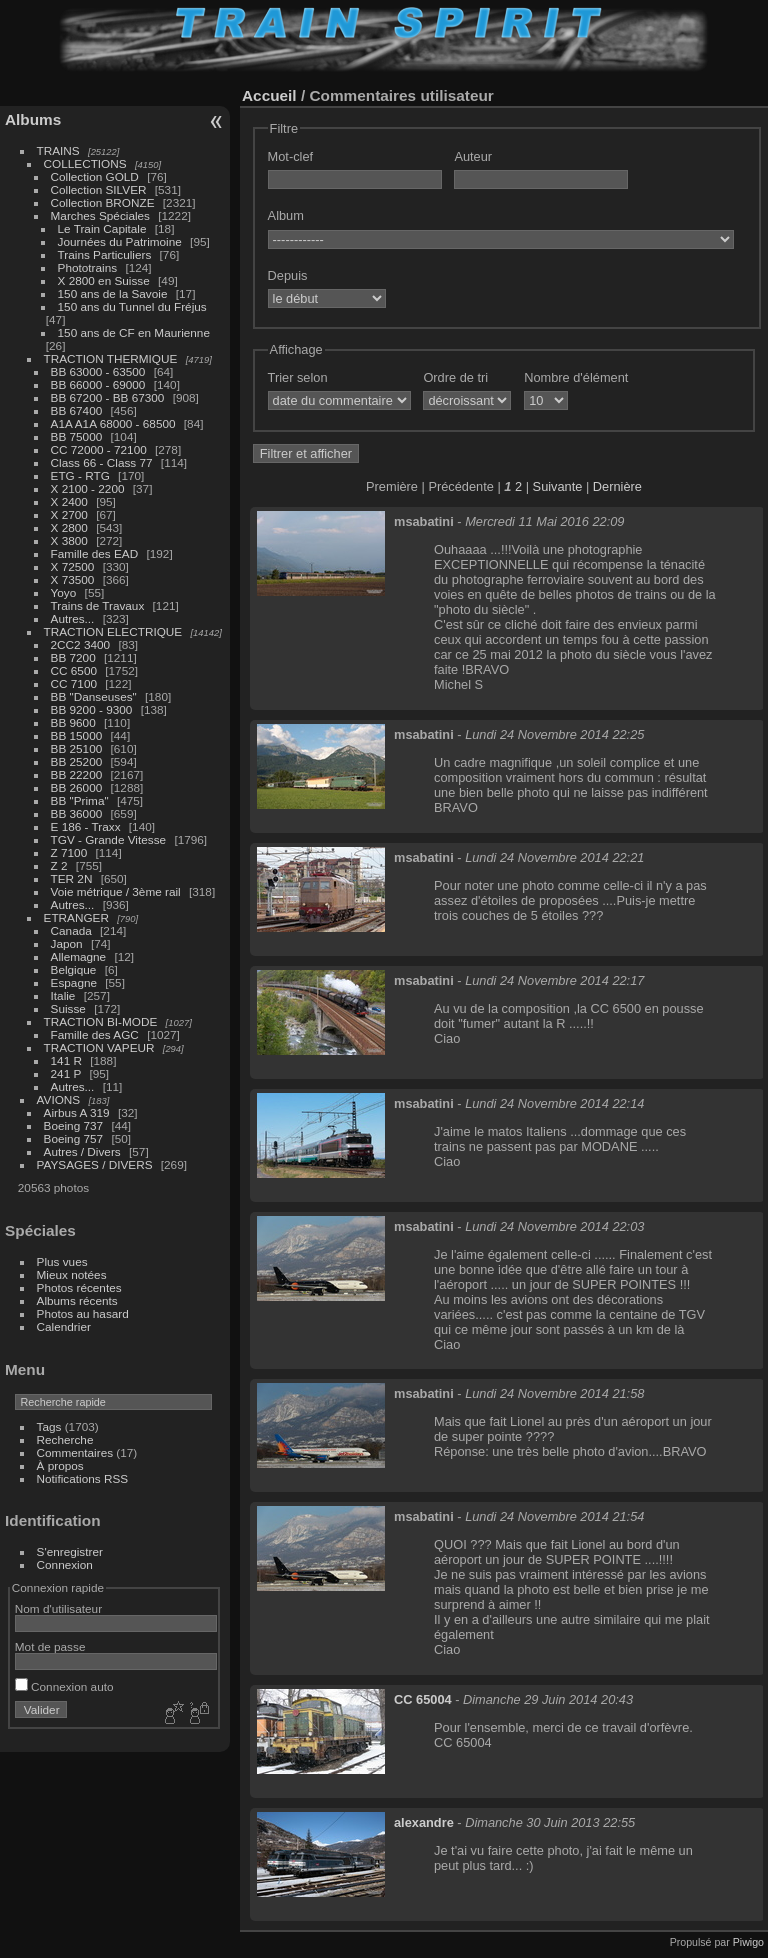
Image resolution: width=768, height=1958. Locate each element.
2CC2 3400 (81, 644)
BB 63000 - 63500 (98, 371)
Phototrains (88, 267)
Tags (49, 1426)
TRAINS (58, 150)
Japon (67, 943)
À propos (60, 1465)
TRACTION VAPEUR (99, 1047)
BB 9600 (73, 722)
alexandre (424, 1822)
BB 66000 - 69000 (98, 384)
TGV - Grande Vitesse (109, 839)
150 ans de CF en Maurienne (134, 332)
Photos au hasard (83, 1313)
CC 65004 (423, 1699)
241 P (66, 1073)
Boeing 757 (74, 1138)
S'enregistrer (70, 1551)
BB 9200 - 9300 (92, 709)
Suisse (68, 1008)
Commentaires (75, 1452)
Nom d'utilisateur (58, 1608)
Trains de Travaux (98, 605)
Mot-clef (291, 156)
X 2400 (69, 501)
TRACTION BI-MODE (101, 1021)
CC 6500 (74, 670)
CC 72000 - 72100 (99, 449)
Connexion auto (64, 1686)
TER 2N (72, 878)
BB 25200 (77, 761)
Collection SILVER (99, 189)
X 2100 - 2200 (88, 488)
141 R (66, 1060)
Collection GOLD (95, 176)
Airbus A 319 (77, 1112)
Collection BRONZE (103, 202)
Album (286, 215)
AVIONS (59, 1099)
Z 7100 (69, 852)
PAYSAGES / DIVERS (95, 1164)
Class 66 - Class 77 (102, 462)
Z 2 (59, 865)
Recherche (65, 1439)
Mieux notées (72, 1274)
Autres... (73, 618)
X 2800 (69, 527)
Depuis (288, 275)
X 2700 (69, 514)
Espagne (74, 982)
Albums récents (77, 1300)
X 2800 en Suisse (104, 280)
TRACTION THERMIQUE (111, 358)
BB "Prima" (80, 800)
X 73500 (73, 579)
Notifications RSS (83, 1478)
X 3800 (69, 540)
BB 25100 (77, 748)
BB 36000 (77, 813)
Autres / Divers (82, 1151)
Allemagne (79, 956)
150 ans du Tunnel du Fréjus (132, 306)
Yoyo (64, 592)
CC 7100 (74, 683)
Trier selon (298, 377)
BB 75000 (77, 436)
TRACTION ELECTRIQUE (113, 631)
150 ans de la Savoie (113, 293)
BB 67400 (77, 410)
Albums (33, 119)
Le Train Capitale (102, 228)
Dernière (617, 486)
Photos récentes (79, 1287)
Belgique (74, 969)
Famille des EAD (95, 553)
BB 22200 (77, 774)
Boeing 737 (74, 1125)
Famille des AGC (95, 1034)
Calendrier (64, 1326)
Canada (71, 930)
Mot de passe (50, 1646)
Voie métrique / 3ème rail (116, 891)
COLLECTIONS (85, 163)
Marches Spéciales (100, 215)
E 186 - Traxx (86, 826)
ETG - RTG (80, 475)
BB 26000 (77, 787)
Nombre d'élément (576, 377)
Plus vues (62, 1261)
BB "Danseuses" (94, 696)
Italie (63, 995)
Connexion (65, 1564)
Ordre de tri (455, 377)
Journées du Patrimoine (120, 241)
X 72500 (73, 566)
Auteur (473, 156)
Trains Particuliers (105, 254)
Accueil (269, 95)
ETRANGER (76, 917)
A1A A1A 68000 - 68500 (113, 423)
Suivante (558, 486)
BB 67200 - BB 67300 (108, 397)
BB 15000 (77, 735)
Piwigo (748, 1942)
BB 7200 (73, 657)
